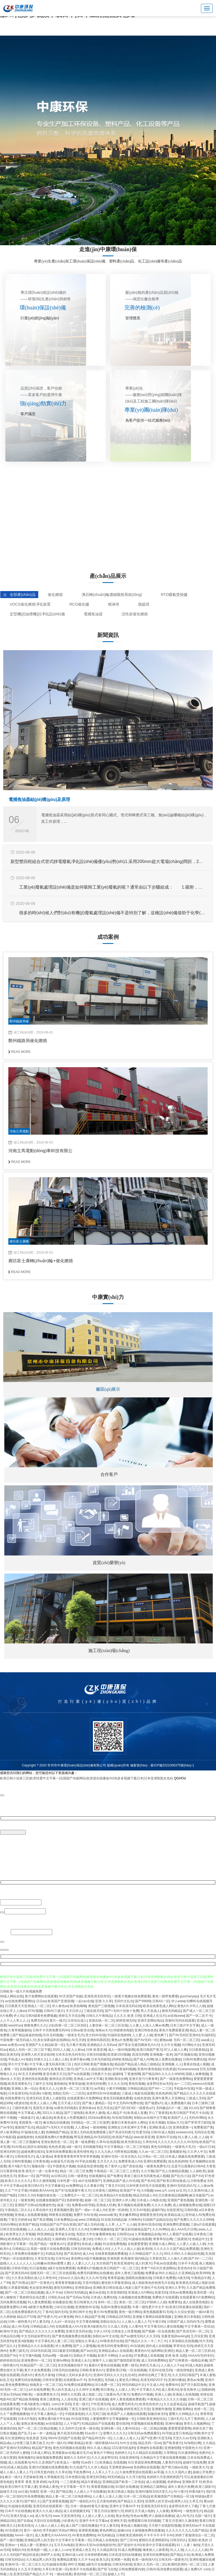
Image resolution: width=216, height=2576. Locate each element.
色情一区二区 (203, 2408)
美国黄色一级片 (30, 2122)
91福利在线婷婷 (118, 2034)
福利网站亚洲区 (162, 2350)
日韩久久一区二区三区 (110, 2238)
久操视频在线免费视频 (134, 2297)
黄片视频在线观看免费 (133, 2204)
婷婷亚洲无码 (125, 2020)
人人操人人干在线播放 (90, 2491)
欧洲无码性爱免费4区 (112, 2345)
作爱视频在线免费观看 (147, 2423)
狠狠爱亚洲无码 (151, 2214)
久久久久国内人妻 (178, 2471)
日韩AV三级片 (54, 2010)
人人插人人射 (58, 2059)
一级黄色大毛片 (183, 2146)
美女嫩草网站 (128, 2214)
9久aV (193, 2107)
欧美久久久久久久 (18, 2180)
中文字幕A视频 (29, 2355)
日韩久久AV (26, 2195)
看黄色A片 (141, 2350)
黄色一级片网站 (130, 2311)
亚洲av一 (11, 2544)
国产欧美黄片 (172, 2442)
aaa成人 (207, 2039)
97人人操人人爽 (175, 2049)
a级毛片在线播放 (98, 2564)
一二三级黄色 (69, 2481)
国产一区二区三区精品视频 (24, 2292)
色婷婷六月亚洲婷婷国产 (164, 2476)
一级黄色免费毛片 (156, 2166)
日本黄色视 (41, 2161)
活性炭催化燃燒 (134, 614)
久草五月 (195, 2501)
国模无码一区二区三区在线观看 (52, 2272)
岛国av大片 (174, 2122)
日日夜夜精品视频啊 (172, 2195)
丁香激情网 (132, 2073)
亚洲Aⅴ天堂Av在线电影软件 (95, 2544)
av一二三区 (182, 2083)
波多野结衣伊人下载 (183, 2505)
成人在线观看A (19, 2462)
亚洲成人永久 (80, 2360)
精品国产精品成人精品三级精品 (137, 2064)
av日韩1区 (58, 2175)
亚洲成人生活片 (154, 2015)
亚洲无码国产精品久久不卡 (32, 2573)
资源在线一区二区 (101, 2020)
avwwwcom (184, 2132)
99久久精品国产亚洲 (89, 2316)
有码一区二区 (107, 2302)
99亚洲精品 (45, 2234)
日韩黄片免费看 (164, 2277)
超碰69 (117, 2073)
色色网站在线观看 (146, 2467)
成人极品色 (44, 2117)
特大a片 (43, 2068)
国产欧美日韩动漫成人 (172, 2180)
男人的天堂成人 (62, 2389)
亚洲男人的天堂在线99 (37, 2054)
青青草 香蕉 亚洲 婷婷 (30, 2481)
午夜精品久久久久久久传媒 (166, 2399)
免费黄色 (174, 2302)
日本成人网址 (40, 2452)
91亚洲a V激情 (40, 2093)
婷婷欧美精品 (121, 2059)
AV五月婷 (78, 2039)
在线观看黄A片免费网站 (84, 2098)
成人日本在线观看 (54, 2408)
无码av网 (48, 2355)
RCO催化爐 (79, 604)
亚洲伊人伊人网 (123, 2200)
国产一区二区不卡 (199, 2015)
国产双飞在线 (107, 2569)
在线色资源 (142, 2098)
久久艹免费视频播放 (14, 2413)
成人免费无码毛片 (124, 2404)
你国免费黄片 (14, 2098)
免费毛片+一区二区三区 (81, 2195)
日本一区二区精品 (136, 2496)
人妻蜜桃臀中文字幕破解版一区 (112, 2418)
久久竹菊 (147, 2170)
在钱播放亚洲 (62, 2302)
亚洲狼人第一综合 (24, 2088)
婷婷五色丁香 (202, 2428)
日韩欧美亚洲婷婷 (129, 2535)
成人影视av (44, 2156)
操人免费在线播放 (168, 2059)
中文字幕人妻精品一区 (47, 2413)
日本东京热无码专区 (70, 2054)
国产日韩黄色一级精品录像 (188, 2360)
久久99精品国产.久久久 (145, 2253)
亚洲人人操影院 (54, 2098)
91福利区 (207, 2034)
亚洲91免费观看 (154, 2161)
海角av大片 (103, 2030)
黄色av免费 (195, 2379)
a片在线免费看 (39, 2389)
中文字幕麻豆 (54, 2185)
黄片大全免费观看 (37, 2370)
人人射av (77, 2049)
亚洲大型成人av (21, 2515)
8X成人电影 (193, 2365)
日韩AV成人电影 (162, 2132)
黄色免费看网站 (16, 2384)
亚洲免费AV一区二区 (36, 2360)
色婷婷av (173, 2481)
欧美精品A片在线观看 (115, 2195)
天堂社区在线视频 (47, 2520)
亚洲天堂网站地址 (150, 2020)
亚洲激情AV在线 (87, 2306)
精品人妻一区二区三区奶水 (195, 2350)
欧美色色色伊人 (150, 2404)
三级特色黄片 (21, 2107)
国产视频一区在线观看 (158, 2331)
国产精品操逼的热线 (26, 2034)
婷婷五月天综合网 (71, 2015)
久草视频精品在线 (148, 2234)
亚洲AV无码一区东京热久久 (121, 2156)
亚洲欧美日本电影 (187, 2316)
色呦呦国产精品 (57, 2132)
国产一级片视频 (11, 2539)
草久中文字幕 (17, 2064)
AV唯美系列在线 (111, 2340)
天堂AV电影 (90, 2282)
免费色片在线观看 (165, 2297)
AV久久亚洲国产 (43, 2462)
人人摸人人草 (124, 2389)
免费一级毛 (129, 2365)
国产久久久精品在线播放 (93, 2068)
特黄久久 (40, 2059)
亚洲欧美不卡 (191, 2481)
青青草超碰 (76, 2083)
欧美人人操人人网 (43, 2102)
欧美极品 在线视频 (112, 2462)
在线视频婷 (28, 2068)
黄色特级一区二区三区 (90, 2573)
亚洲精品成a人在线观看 (115, 2350)
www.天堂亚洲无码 (66, 2515)
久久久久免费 (161, 2204)
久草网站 (169, 2452)
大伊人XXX (101, 2331)
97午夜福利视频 (124, 2068)
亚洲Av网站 (61, 2360)
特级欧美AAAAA (41, 2190)
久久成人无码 (117, 2326)
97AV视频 (35, 2010)
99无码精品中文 (133, 2384)
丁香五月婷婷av (19, 2219)
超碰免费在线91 (32, 2151)
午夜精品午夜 (200, 2277)
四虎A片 (27, 2374)
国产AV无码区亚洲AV (184, 2034)
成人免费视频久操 (177, 2102)
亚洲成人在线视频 (185, 2394)
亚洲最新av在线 (63, 2452)
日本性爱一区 (66, 2180)
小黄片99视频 (116, 2088)
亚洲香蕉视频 (88, 2530)
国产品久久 (8, 2345)
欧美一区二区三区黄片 (76, 2088)
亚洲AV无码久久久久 (108, 2374)
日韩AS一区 (160, 2000)
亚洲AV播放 (176, 2379)
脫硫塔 (143, 604)
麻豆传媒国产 (198, 2195)
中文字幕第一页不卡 (74, 2486)
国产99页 (42, 2175)
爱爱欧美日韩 (116, 2370)
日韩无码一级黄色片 (172, 2559)
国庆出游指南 (37, 2146)
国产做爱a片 (154, 2102)
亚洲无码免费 (96, 2083)
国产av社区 (88, 2350)
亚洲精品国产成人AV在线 (121, 2180)
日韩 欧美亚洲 (96, 2049)
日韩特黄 (190, 2209)
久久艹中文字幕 (16, 2190)
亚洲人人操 (163, 2394)
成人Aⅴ (87, 2253)
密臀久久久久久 (114, 2433)
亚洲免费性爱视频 (176, 2224)
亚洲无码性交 (9, 2151)
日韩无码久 (178, 2539)
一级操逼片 (26, 2117)
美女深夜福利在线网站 (53, 2039)
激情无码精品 (171, 2010)
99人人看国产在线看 (177, 2234)
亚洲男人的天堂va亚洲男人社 (166, 2501)
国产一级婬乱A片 (82, 2501)
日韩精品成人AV (42, 2326)
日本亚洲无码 (17, 2093)
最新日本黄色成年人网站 (129, 2122)
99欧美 (27, 2394)
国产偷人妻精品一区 (96, 2102)
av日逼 (23, 2491)
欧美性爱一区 (203, 2292)
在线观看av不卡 (74, 2379)
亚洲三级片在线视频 (93, 2399)
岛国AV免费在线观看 (115, 2306)
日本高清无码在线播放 (125, 2554)
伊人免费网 (63, 2345)
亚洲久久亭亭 (174, 2287)
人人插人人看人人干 (136, 2321)
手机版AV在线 (184, 2088)
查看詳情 (20, 547)
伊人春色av (60, 2005)
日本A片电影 (27, 2418)
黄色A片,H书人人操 (191, 2005)
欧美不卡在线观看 (83, 2569)
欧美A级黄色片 (95, 2326)
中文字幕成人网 (29, 2112)
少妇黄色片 (69, 2520)
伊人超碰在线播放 (161, 2515)
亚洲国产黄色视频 (180, 2200)
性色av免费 (138, 2515)
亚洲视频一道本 (161, 2054)
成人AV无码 (19, 2326)
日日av (41, 2000)
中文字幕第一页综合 (199, 2326)
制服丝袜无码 (157, 2413)
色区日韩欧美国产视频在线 (93, 2064)
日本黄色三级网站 (105, 2190)
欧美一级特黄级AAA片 (102, 2442)
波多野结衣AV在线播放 (103, 2093)
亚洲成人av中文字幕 (88, 2078)
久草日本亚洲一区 (55, 2569)
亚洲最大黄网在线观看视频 (152, 2316)
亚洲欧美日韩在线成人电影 (113, 2287)
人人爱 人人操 (142, 2034)
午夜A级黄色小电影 (35, 2404)
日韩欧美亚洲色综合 (151, 2418)
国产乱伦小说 (180, 2175)
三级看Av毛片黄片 (116, 2394)
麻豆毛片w (84, 2452)
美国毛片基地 (42, 2107)
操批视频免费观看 (49, 2457)
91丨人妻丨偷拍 (188, 2544)
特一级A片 (58, 2442)
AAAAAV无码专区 (200, 2355)
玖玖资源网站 (166, 2268)
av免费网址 (74, 2185)
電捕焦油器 (93, 614)
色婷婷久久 (123, 2452)
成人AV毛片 (184, 2515)
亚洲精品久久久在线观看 (35, 2345)
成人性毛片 (43, 2515)
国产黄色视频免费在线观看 (71, 2336)
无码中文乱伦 (123, 2000)
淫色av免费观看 (180, 2292)
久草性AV (149, 2141)
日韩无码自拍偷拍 (65, 2370)
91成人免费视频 (129, 2549)
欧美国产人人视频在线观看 (126, 2413)
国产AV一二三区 (160, 2088)
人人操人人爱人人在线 (98, 2515)
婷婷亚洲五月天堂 (137, 2408)
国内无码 (60, 2311)
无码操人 (110, 2379)
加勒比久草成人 (86, 2340)
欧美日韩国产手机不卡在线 (189, 2112)
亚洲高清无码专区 (97, 1996)
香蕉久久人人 (48, 2088)
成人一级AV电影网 (121, 2049)
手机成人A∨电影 (20, 2059)
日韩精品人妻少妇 (79, 2238)
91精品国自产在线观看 (98, 2423)
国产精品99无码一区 (96, 2437)
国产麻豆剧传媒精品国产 (132, 2229)
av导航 (99, 2088)
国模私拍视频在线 (138, 2277)
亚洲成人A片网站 (140, 2292)
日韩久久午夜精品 (99, 2015)
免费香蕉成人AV (130, 2161)
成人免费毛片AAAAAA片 (52, 2535)
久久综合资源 (184, 2311)
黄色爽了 (160, 2034)
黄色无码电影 (160, 2146)
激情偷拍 (60, 2083)
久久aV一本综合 (62, 2321)
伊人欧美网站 (9, 2132)
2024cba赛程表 (99, 2117)
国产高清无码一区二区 (192, 2331)
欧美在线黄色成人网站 (159, 2005)
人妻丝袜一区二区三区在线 (108, 2025)
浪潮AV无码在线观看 (180, 2020)
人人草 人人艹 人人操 (120, 2224)
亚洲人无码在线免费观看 (88, 2132)
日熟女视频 (8, 2433)
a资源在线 (20, 2102)
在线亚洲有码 (128, 2457)
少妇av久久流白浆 (71, 2277)
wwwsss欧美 (108, 2214)
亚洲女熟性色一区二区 (57, 2141)
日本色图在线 (75, 2476)
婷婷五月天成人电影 (139, 2510)
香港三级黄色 (49, 2399)
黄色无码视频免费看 (117, 2098)
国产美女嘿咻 (42, 2219)
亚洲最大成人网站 (162, 2243)
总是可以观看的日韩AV (187, 2166)
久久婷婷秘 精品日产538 (17, 2316)
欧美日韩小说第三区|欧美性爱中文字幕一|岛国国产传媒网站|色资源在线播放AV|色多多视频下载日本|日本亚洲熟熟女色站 (86, 1778)
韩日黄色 (106, 2389)
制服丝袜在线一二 (49, 2195)
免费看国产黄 (203, 2127)
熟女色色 (122, 2515)
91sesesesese (187, 2068)
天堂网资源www (120, 2467)
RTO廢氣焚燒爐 (174, 594)
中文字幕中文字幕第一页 (73, 2539)
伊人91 (18, 2015)
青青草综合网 (162, 2238)
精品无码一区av (149, 2442)
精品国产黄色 (41, 2447)
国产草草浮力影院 (197, 2122)
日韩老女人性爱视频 (125, 2331)
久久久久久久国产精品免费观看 (176, 2248)
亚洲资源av (83, 2287)
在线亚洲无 (174, 2209)
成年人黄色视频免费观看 (127, 2399)
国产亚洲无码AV (16, 2272)
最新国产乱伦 (24, 2127)
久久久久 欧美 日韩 (127, 2015)
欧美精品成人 (174, 2214)
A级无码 (183, 2277)
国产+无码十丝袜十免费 (122, 2010)
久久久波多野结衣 (104, 2457)
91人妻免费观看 (38, 2302)
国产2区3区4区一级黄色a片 (134, 2107)
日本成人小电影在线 (151, 2200)
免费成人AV (100, 2248)
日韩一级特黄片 (19, 2321)
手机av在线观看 (164, 2263)
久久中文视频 (170, 2044)
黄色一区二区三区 (132, 2302)
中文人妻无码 (109, 2525)
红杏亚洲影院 (116, 2292)
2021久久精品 (52, 2112)
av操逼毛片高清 (61, 2161)
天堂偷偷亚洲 (32, 2476)
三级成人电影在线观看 (137, 2093)
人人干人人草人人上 (14, 2020)
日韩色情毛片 (24, 2156)
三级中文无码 (42, 2083)
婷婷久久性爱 (70, 2394)
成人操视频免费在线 (187, 2204)
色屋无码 (161, 2292)
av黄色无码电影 (65, 2107)
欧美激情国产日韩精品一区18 (172, 2496)
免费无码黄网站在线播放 (95, 2272)
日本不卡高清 (187, 2263)
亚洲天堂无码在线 (79, 2331)
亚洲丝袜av (87, 2107)
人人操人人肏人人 (126, 2437)
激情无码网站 (63, 2287)
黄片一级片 (58, 2020)
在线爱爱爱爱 (137, 2243)
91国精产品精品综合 (157, 2219)
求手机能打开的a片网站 (60, 2530)
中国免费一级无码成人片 (18, 2039)
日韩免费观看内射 (131, 2569)
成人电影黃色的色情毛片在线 (153, 2282)
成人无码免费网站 (154, 2360)
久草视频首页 (53, 2476)
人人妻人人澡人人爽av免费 (148, 2025)
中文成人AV (155, 2384)
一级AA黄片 (204, 2311)
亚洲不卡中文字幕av (94, 2520)
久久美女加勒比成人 (25, 2277)
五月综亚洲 (199, 2336)
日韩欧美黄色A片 (91, 2370)
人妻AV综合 (130, 2428)
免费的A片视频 (142, 2394)
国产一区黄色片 (41, 2282)
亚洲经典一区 (110, 2428)
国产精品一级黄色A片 (49, 2243)
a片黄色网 (65, 2316)
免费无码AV (39, 2020)
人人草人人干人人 (105, 2471)
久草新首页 (157, 2258)
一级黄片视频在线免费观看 (131, 1996)
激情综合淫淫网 (60, 2078)
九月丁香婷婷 (194, 2418)
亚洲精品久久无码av (101, 2044)
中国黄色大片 (191, 2447)
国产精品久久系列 (130, 2501)
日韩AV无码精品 (75, 2292)
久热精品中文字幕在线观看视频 (162, 2457)
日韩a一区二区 (152, 2156)
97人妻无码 (41, 2321)
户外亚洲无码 (100, 2404)
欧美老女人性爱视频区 (70, 2117)
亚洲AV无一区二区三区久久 (24, 2564)
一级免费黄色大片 (46, 2394)
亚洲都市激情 (161, 2408)
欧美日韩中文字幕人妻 (21, 2486)
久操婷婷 (58, 2238)
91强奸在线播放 (126, 2486)
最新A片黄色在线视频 (104, 2365)
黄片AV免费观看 (105, 2311)
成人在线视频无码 (76, 2510)
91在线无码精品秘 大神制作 (121, 2219)
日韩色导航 (19, 2268)
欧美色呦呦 (78, 2005)
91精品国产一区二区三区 (38, 2365)
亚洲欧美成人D (160, 2127)
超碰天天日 (8, 2491)
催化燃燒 (55, 594)
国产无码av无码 (77, 2297)
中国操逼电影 (74, 2413)
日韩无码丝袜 (80, 2248)
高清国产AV (8, 2355)
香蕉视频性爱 (63, 2209)
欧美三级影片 (205, 2486)
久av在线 (125, 2355)
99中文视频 (76, 2564)
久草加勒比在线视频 (183, 2340)
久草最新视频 (17, 2287)
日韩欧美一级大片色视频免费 (21, 1991)
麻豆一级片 (13, 2476)
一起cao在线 (84, 2000)
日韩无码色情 (122, 2564)
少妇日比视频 (64, 2306)
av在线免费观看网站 (19, 2000)
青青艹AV (148, 2268)
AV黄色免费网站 (83, 2535)
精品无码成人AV (144, 2195)
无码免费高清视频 (13, 2302)
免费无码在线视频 (27, 2379)
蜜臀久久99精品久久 (183, 2413)
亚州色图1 (95, 2379)
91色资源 (169, 2068)
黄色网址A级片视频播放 (88, 2258)
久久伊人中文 (197, 2151)
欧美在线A (25, 2525)
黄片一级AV (32, 2530)
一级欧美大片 (198, 2467)
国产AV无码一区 (146, 2039)
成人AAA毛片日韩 (184, 2229)
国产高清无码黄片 (121, 2132)
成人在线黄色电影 (195, 2302)
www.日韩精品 (88, 2219)
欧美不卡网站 (107, 2355)
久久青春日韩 (93, 2185)
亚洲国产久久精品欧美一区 (44, 2044)
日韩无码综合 (14, 2559)
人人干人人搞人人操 (125, 2248)
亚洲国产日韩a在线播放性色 (35, 2204)
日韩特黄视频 (21, 2161)
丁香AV (47, 2311)
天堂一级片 (80, 2404)
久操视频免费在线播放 (148, 2530)
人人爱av (81, 2127)
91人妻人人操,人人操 (193, 2136)
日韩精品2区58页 (118, 2316)
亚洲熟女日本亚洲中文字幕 (127, 2127)
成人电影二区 (92, 2394)
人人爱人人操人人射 (190, 2243)
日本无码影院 (100, 2059)
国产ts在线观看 (78, 2073)
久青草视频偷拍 (19, 2030)
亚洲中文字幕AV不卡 (124, 2505)
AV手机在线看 (85, 2161)
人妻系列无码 (171, 2462)
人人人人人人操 (196, 2549)
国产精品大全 (180, 2554)
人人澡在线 (69, 2399)
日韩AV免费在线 (194, 2059)
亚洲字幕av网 (79, 2059)
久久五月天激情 (29, 2569)
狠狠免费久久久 (35, 2025)
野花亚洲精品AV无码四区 (92, 2136)
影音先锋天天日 (54, 2073)
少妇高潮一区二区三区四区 (67, 2025)
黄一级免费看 (84, 2141)
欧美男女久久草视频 (20, 2234)
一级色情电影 (183, 2370)
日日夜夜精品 (198, 2049)
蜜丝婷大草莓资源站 (115, 2282)
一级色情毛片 (192, 2510)
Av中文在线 (128, 2442)
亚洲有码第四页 (98, 2039)
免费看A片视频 (88, 2268)
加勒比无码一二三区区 (69, 2093)
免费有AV (172, 2384)
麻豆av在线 (97, 2292)
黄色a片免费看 (122, 2039)
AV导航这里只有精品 (177, 2433)
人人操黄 (162, 2510)
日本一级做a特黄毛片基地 (89, 2505)
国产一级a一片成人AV (91, 2209)
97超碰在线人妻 (32, 2132)
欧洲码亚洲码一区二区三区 (187, 2564)
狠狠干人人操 (102, 2360)
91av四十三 (93, 2433)
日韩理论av (125, 2234)
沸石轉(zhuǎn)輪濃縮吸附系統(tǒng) (112, 594)
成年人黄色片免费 (181, 2486)
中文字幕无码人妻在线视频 (163, 2326)
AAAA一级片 (24, 2535)
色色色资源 (56, 2146)
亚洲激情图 (172, 2447)
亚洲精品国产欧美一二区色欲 (123, 2481)
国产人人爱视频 (84, 2345)
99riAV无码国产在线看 (64, 2437)
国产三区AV (128, 2539)
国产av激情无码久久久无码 (139, 2336)
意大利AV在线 (95, 2034)
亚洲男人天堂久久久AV (71, 2229)
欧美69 (147, 2248)
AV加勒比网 (192, 2442)
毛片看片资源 (75, 2044)
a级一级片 (73, 2146)
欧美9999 (203, 2272)
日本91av (62, 2258)
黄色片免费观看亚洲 (173, 2030)
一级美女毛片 (74, 2034)
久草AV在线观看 (108, 2141)
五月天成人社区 (69, 2102)
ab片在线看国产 (89, 2180)
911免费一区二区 (107, 2384)
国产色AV (148, 2180)
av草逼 (158, 2471)
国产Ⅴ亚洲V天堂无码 (156, 2437)
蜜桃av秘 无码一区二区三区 (179, 2039)
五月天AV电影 (140, 2209)
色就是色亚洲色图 (90, 2166)
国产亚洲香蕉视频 (55, 2501)
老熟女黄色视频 (32, 2423)
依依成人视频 (91, 2243)
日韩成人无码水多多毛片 (73, 2374)
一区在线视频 (137, 2370)
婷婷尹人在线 (50, 2554)
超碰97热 (158, 2209)
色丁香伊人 (112, 2166)
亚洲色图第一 (182, 2127)
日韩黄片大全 (100, 2073)
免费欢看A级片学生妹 (53, 2418)
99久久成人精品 (98, 2447)
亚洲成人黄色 (48, 2486)
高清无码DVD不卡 (153, 2379)
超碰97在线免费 (194, 2462)
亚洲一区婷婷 (118, 2209)
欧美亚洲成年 (123, 2263)
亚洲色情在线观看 (34, 2078)
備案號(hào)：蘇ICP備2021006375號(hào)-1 (162, 1765)
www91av (15, 2025)
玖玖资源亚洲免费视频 (144, 2462)
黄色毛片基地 (44, 2374)
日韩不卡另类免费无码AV (51, 2030)
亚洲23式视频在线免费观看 (48, 2467)
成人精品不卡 (116, 2112)
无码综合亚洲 (204, 2132)
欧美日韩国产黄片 (149, 2049)
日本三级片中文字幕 (184, 2025)
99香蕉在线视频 (60, 2214)
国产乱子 (24, 2433)
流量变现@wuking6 (175, 2336)
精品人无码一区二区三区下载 (30, 2049)
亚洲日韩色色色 (145, 2030)
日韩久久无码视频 (109, 2408)
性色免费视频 (34, 2496)
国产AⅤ (197, 2175)
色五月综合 (105, 2107)
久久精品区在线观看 (147, 2452)
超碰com (123, 2530)
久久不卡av (86, 2559)
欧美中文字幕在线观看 (158, 2544)
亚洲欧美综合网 (115, 2078)
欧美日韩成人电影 (121, 2491)
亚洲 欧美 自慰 (175, 2355)
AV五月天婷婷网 (29, 2073)
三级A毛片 (175, 2418)
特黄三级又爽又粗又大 (32, 2442)
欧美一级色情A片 (144, 2559)
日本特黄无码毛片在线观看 (145, 2185)
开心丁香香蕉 (158, 2112)
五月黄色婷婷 (106, 2501)
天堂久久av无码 (184, 2437)
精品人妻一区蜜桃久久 (36, 2544)
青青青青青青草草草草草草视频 (76, 2156)
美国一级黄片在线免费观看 (49, 2248)
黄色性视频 (136, 2083)
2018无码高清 (40, 2350)
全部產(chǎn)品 (19, 594)
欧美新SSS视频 (118, 2054)
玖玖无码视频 (52, 2034)
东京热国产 (104, 2263)
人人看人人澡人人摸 (106, 2496)
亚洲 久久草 (103, 2000)
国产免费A (114, 2175)
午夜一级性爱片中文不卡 (150, 2306)
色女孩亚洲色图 (40, 2287)
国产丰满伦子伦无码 (148, 2287)
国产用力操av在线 (174, 2467)
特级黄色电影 (123, 2030)
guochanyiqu (189, 1996)
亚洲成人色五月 (83, 2549)
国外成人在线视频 (159, 2345)
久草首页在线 (44, 2258)
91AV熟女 (18, 2146)
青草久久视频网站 (197, 2423)
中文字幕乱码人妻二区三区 (54, 2340)
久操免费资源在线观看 (135, 2471)
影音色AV (184, 2268)
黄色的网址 (107, 2530)
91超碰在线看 (56, 2564)
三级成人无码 (195, 2098)
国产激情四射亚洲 (126, 2360)
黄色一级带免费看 (165, 1996)
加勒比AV (18, 2549)
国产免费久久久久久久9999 (193, 2219)
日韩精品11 (20, 2248)
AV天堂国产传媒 (70, 1996)
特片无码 (205, 2340)
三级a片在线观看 (202, 2224)
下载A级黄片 (30, 2408)
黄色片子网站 (103, 2452)
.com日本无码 (61, 2404)
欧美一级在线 (89, 2428)
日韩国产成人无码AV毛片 (185, 2321)
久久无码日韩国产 (185, 2374)
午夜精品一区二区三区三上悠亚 (116, 2170)
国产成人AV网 (143, 2059)
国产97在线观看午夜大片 (72, 2190)
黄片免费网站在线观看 (41, 1996)
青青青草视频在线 (68, 2282)
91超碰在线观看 (139, 2238)
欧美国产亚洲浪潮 (61, 2000)
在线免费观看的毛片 (25, 2311)
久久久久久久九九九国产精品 (187, 2530)
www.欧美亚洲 (143, 2136)
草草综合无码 (183, 2345)
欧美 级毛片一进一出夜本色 (38, 2170)
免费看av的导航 (83, 2204)
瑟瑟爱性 (73, 2243)
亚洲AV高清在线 (149, 2224)
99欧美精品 (75, 2442)
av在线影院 (54, 2423)
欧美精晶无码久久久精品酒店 (29, 2238)
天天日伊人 (74, 2010)
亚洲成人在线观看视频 (31, 2214)
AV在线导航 (79, 2418)
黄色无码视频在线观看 (69, 2447)
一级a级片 (64, 2355)
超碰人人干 (115, 2573)
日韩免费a (197, 2180)
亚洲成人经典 (106, 2204)
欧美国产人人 (177, 2117)
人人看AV (135, 2326)
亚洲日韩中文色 (80, 2311)
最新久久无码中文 (77, 2457)
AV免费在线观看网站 (78, 2384)
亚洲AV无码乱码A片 (181, 2185)
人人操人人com (59, 2549)
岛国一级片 (203, 2515)
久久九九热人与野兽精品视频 (116, 2151)
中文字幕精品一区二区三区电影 (126, 2146)
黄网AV (175, 2510)
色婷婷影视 (75, 2200)
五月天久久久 (106, 2161)
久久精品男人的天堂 (40, 2559)
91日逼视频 (37, 2268)
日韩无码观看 (96, 2054)
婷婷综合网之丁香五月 (154, 2374)
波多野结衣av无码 (160, 2083)
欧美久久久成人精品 (47, 2510)
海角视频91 (26, 2457)
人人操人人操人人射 (49, 2525)
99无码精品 (115, 2476)
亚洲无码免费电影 (156, 2554)
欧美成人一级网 (68, 2462)
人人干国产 (72, 2423)
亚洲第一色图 (120, 2559)
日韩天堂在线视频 (13, 2229)
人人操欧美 (197, 2170)
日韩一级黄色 (77, 2175)
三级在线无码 (93, 2010)
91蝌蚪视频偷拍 (101, 2229)
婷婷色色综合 (9, 2360)
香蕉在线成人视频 (196, 2064)
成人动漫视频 (155, 2481)
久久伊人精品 (97, 2467)
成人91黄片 (143, 2263)
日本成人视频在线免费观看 (184, 2156)
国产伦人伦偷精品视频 (171, 2170)
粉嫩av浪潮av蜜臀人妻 (53, 2263)
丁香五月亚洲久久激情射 (180, 2520)
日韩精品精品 (137, 2088)
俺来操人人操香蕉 (155, 2549)
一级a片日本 (205, 2146)
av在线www (175, 2015)
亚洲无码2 (33, 2098)
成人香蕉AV (169, 2389)
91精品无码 (54, 2253)
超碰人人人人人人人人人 (18, 2263)
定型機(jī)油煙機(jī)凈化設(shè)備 (37, 614)
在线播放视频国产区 (50, 2200)
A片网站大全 (191, 2044)
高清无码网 (140, 2054)
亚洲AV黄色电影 (149, 2068)
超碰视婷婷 (25, 2136)
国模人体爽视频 (197, 2073)
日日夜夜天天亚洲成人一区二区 (27, 2005)
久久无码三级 (95, 2413)
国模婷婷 (207, 2389)
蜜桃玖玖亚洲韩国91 (153, 2539)
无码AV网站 (197, 2117)
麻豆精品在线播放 (56, 2122)
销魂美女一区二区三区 (46, 2384)
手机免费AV (81, 2471)
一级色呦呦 (98, 2127)
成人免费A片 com (197, 2569)
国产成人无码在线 (90, 2224)
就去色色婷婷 (177, 2161)
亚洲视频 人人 (172, 2064)
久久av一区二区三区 (153, 2151)
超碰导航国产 (197, 2404)
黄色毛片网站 (128, 2379)
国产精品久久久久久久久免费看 (41, 2331)
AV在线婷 (137, 2345)
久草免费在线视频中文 (27, 2253)
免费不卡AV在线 (85, 2214)
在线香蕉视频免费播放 (111, 2253)
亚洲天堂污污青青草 (143, 2078)
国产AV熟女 (20, 2282)
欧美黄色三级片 (62, 2068)
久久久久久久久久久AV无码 (177, 2141)
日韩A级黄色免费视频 (41, 2015)
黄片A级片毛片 (19, 2166)
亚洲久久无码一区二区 (149, 2564)
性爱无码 (142, 2132)
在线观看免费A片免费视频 (53, 2136)
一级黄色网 (26, 2200)
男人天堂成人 (150, 2010)
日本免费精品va (65, 2219)
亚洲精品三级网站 (153, 2486)
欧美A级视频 (24, 2340)
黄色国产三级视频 (101, 2005)
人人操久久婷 (177, 2258)
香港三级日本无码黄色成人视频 (146, 2175)
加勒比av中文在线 (105, 2336)
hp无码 (53, 2481)
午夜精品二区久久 (18, 2209)
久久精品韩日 (106, 2549)
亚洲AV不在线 (166, 2136)
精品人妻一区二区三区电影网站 (68, 2496)
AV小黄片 (180, 2491)
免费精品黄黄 (66, 2559)
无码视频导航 (92, 2146)
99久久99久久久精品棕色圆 (184, 2253)
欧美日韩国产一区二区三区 (119, 2268)
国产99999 (142, 2000)
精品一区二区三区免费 (76, 2170)
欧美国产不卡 (130, 2190)
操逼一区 (63, 2204)
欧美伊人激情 (95, 2112)
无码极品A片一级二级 (171, 2107)
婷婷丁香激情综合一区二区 (194, 2535)
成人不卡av (54, 2292)
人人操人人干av (172, 2365)
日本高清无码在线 (128, 2005)
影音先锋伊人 (190, 2389)
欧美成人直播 (137, 2112)
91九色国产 (77, 2467)
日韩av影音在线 (82, 2030)
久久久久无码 (117, 2083)
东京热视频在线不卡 (72, 2365)
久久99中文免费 (87, 2389)
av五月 (181, 2190)
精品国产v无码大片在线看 (54, 2127)
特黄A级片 (196, 2491)
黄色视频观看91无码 (157, 2311)
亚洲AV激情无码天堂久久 (153, 2491)
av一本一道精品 (44, 2433)
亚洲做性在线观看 (149, 2447)
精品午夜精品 (90, 2481)
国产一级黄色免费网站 (176, 2078)
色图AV (204, 2452)
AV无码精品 (105, 2535)
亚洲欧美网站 (182, 2408)
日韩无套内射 (43, 2471)
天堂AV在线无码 (160, 2370)
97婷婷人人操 (156, 2302)
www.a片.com (164, 2190)
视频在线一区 (41, 2166)
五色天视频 (156, 2122)
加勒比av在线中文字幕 (150, 2117)
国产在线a (24, 2520)
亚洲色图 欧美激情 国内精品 (127, 2258)
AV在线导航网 (122, 2117)
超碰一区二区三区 (97, 2200)
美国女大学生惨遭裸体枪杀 (95, 2234)
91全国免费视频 (114, 2243)
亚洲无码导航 (96, 2476)
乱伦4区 (130, 2374)
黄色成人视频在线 (134, 2525)
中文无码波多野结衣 (35, 2336)
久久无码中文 (68, 2428)
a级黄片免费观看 (40, 2306)
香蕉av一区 (26, 2175)
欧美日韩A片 (34, 2185)
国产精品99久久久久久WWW (163, 2073)
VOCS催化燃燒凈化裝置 (30, 604)
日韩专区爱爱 (52, 2379)
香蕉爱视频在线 (102, 2486)
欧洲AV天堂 (8, 2331)
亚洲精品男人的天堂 (38, 2539)
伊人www (178, 2000)
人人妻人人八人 (83, 2263)
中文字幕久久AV (148, 2389)
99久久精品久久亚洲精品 (176, 2272)
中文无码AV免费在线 (128, 2102)
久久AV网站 (160, 2229)
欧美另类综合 (131, 2141)
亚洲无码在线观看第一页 (50, 2505)
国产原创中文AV (129, 2544)
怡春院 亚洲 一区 (42, 2491)
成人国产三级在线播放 (81, 2525)
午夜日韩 (158, 2321)
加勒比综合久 (110, 2321)
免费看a (151, 2272)
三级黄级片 (182, 2238)
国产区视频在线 (185, 2054)
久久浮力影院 (135, 2476)
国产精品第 (64, 2491)
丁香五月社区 (114, 2185)
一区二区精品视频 (153, 2428)
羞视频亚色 (177, 2151)
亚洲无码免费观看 (59, 2151)
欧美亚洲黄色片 (19, 2083)
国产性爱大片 (47, 2316)
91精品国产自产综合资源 (58, 2224)
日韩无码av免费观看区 (143, 2433)
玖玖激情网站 (187, 2452)
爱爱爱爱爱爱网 (179, 2428)
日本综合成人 (77, 2020)
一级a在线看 (63, 2573)
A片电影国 (7, 2136)
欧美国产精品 (122, 2136)
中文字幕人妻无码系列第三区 (50, 2064)
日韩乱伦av (56, 2297)
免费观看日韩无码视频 (144, 2520)
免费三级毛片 (19, 2350)
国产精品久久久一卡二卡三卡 (146, 2340)
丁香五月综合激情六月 (107, 2510)
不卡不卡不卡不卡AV (158, 2535)
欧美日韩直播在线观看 (185, 2306)
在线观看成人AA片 (68, 2326)
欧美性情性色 (83, 2151)
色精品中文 (200, 2238)
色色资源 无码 (36, 2437)
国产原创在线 (132, 2166)
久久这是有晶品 (174, 2404)
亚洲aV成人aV (72, 2554)
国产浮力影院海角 (194, 2384)
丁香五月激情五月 (82, 2408)
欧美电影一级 (37, 2549)
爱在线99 (122, 2423)
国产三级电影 (73, 2112)
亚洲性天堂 (118, 2520)
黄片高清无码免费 (70, 2433)
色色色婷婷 (163, 2093)
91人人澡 (176, 2549)
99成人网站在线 (11, 1996)
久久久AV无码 (96, 2277)
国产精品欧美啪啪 (25, 2399)
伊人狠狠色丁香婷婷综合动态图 (23, 2297)
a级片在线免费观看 (61, 2268)
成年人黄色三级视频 (129, 2272)
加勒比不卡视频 (84, 2355)
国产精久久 (32, 2501)
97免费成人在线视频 (148, 2355)
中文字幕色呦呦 (87, 2321)
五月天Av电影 (64, 2544)
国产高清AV (72, 2253)
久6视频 (147, 2190)
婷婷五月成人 (149, 2365)
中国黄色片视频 (64, 2166)
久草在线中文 (42, 2209)
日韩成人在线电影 (105, 2539)
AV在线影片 (13, 2530)
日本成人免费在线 (103, 2297)
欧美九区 (102, 2559)
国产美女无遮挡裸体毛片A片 (138, 2044)
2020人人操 (61, 2049)
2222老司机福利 (123, 2447)
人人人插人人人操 (40, 2229)
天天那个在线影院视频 (164, 2525)
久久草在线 (63, 2471)
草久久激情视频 (44, 2180)
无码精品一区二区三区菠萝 (90, 2122)
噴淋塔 (113, 604)
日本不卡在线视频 (18, 2510)
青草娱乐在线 (64, 2234)
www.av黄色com (12, 2044)
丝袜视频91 (97, 2175)
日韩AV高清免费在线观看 (164, 2569)
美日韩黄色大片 (85, 2302)
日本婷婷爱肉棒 (95, 2554)
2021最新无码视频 (65, 2350)
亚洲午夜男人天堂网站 (168, 2098)
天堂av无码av (10, 2394)
